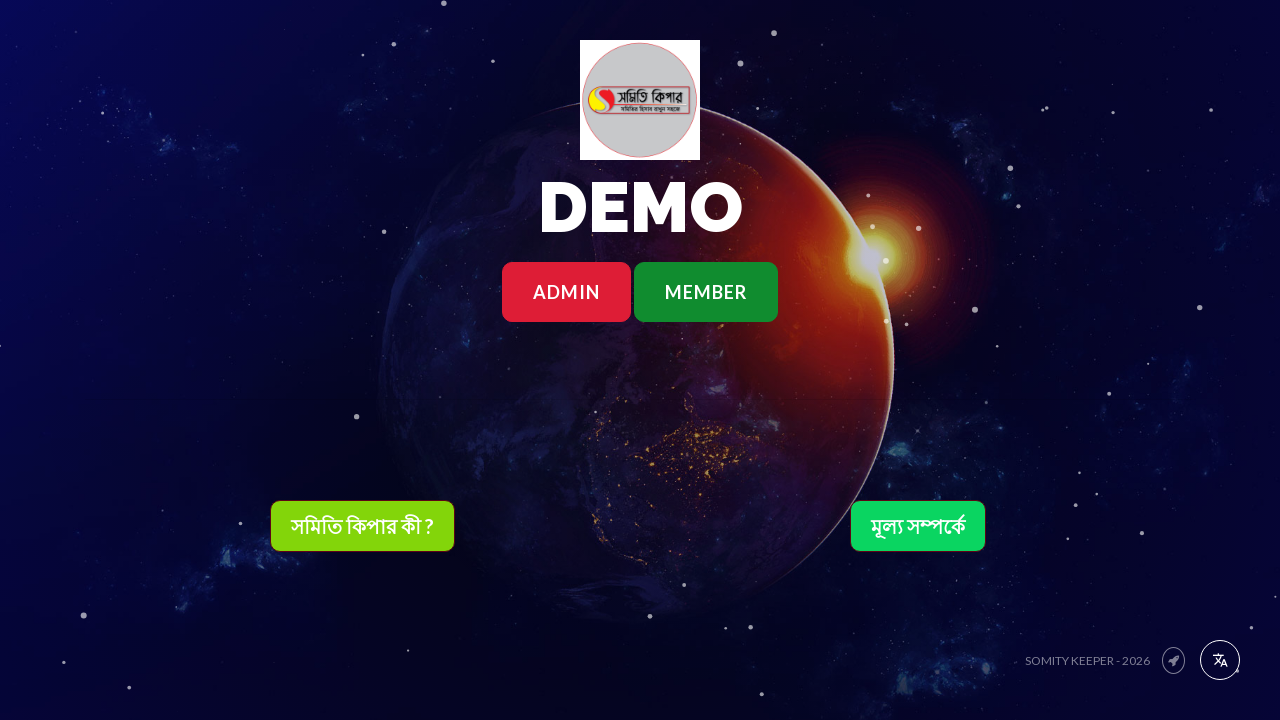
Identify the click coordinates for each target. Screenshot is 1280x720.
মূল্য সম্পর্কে (918, 526)
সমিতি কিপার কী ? (362, 526)
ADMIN (566, 292)
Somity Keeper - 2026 (1088, 660)
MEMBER (706, 292)
